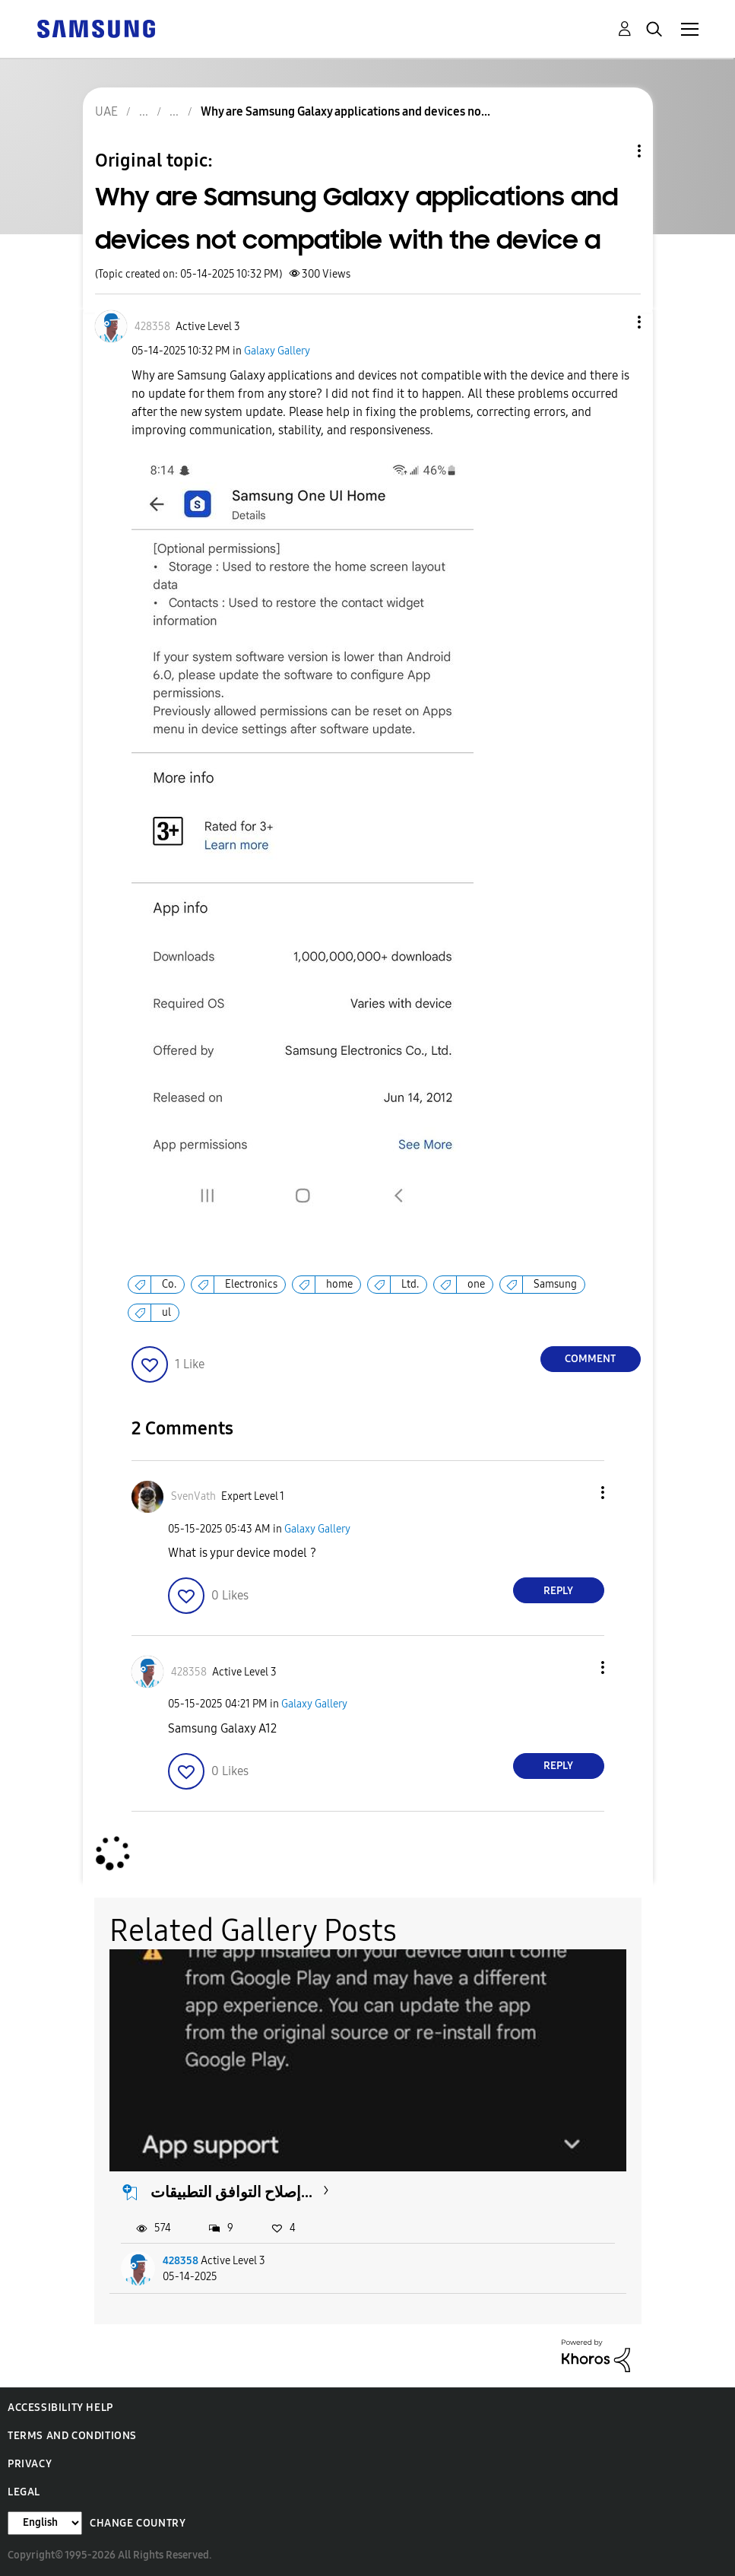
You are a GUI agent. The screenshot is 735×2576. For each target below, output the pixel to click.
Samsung (555, 1284)
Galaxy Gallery (277, 351)
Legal (24, 2491)
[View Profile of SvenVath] (193, 1496)
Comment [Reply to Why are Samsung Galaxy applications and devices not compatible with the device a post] (590, 1358)
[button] (613, 322)
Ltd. (410, 1284)
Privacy (30, 2463)
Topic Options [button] (613, 151)
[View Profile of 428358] (152, 326)
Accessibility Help (60, 2407)
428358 (180, 2260)
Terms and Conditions (72, 2435)
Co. (169, 1284)
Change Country (137, 2523)
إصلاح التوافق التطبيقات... (231, 2192)
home (339, 1284)
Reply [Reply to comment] (558, 1590)
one (476, 1284)
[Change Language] (45, 2523)
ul (166, 1312)
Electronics (251, 1284)
